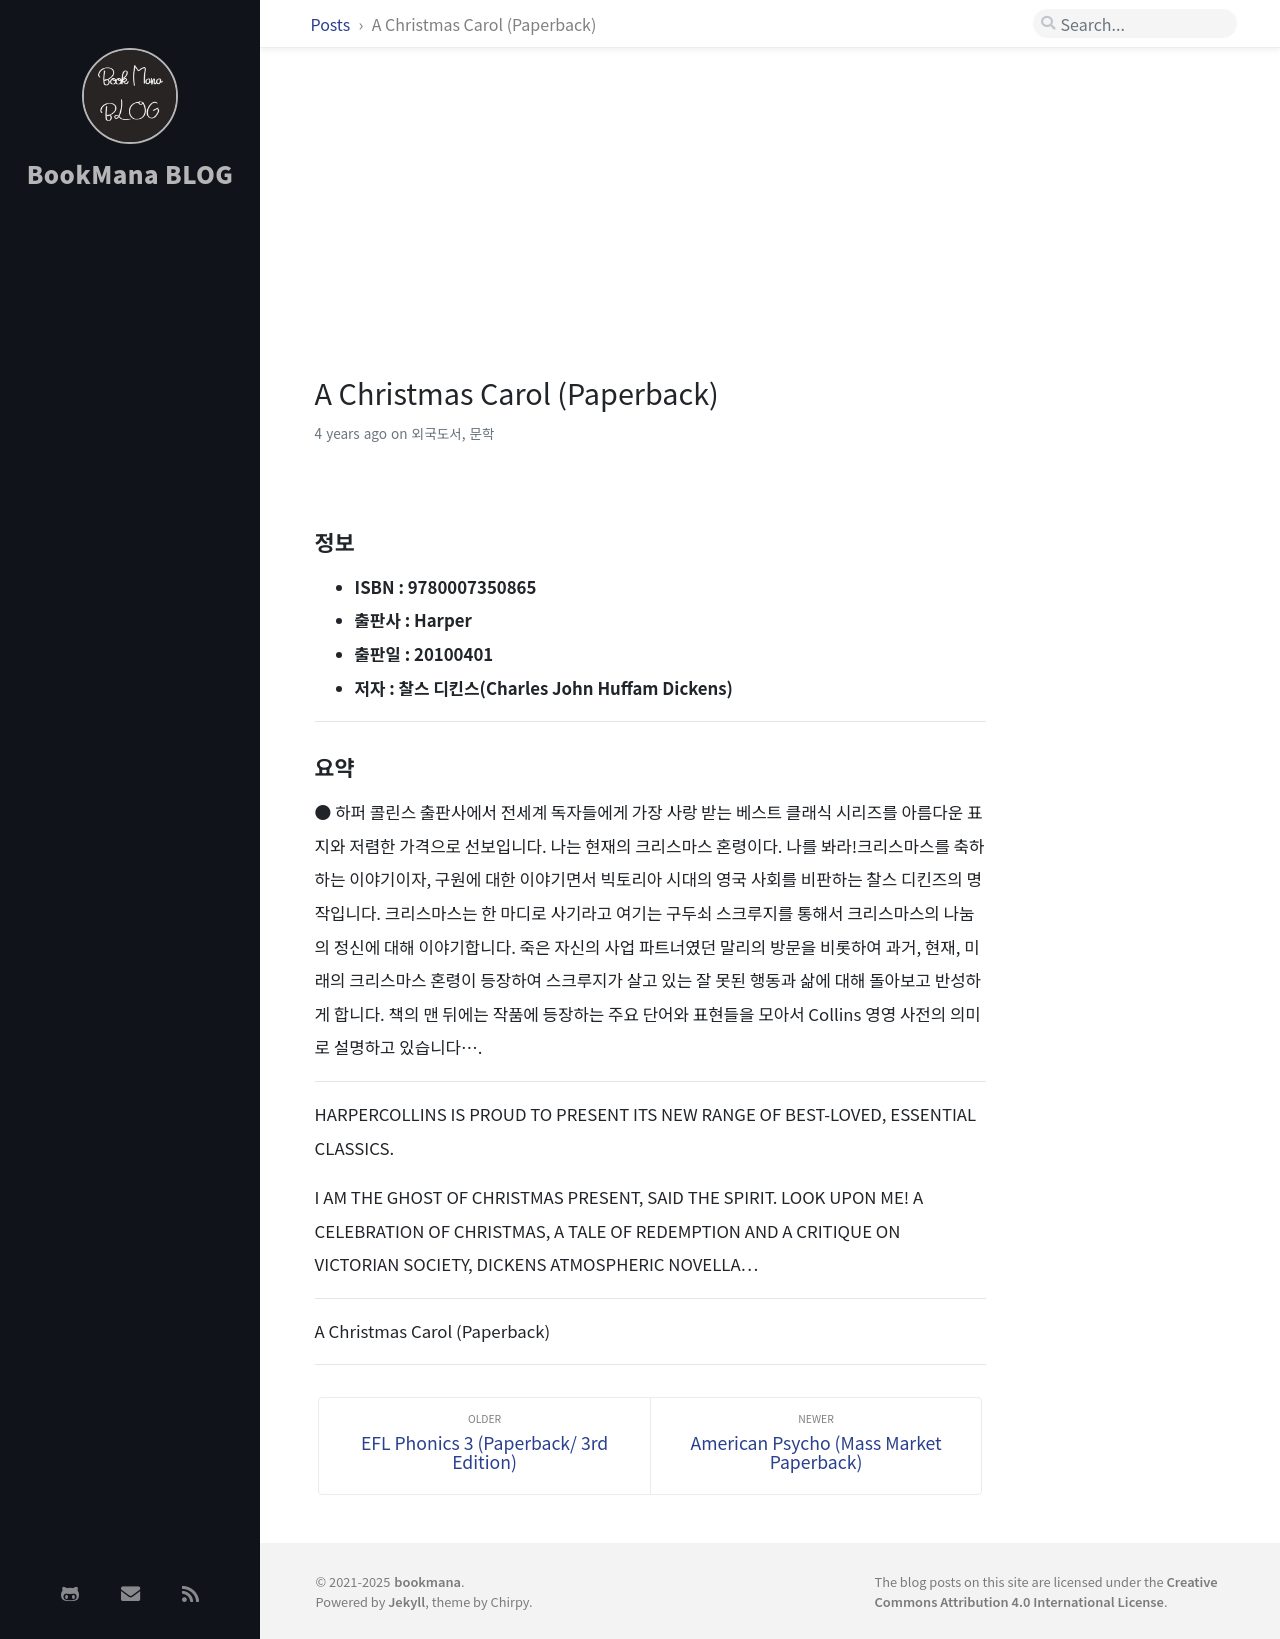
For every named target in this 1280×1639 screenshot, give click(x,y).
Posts (332, 24)
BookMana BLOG (130, 173)
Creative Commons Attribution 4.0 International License (1045, 1591)
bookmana (427, 1581)
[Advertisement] (130, 523)
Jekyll (406, 1601)
